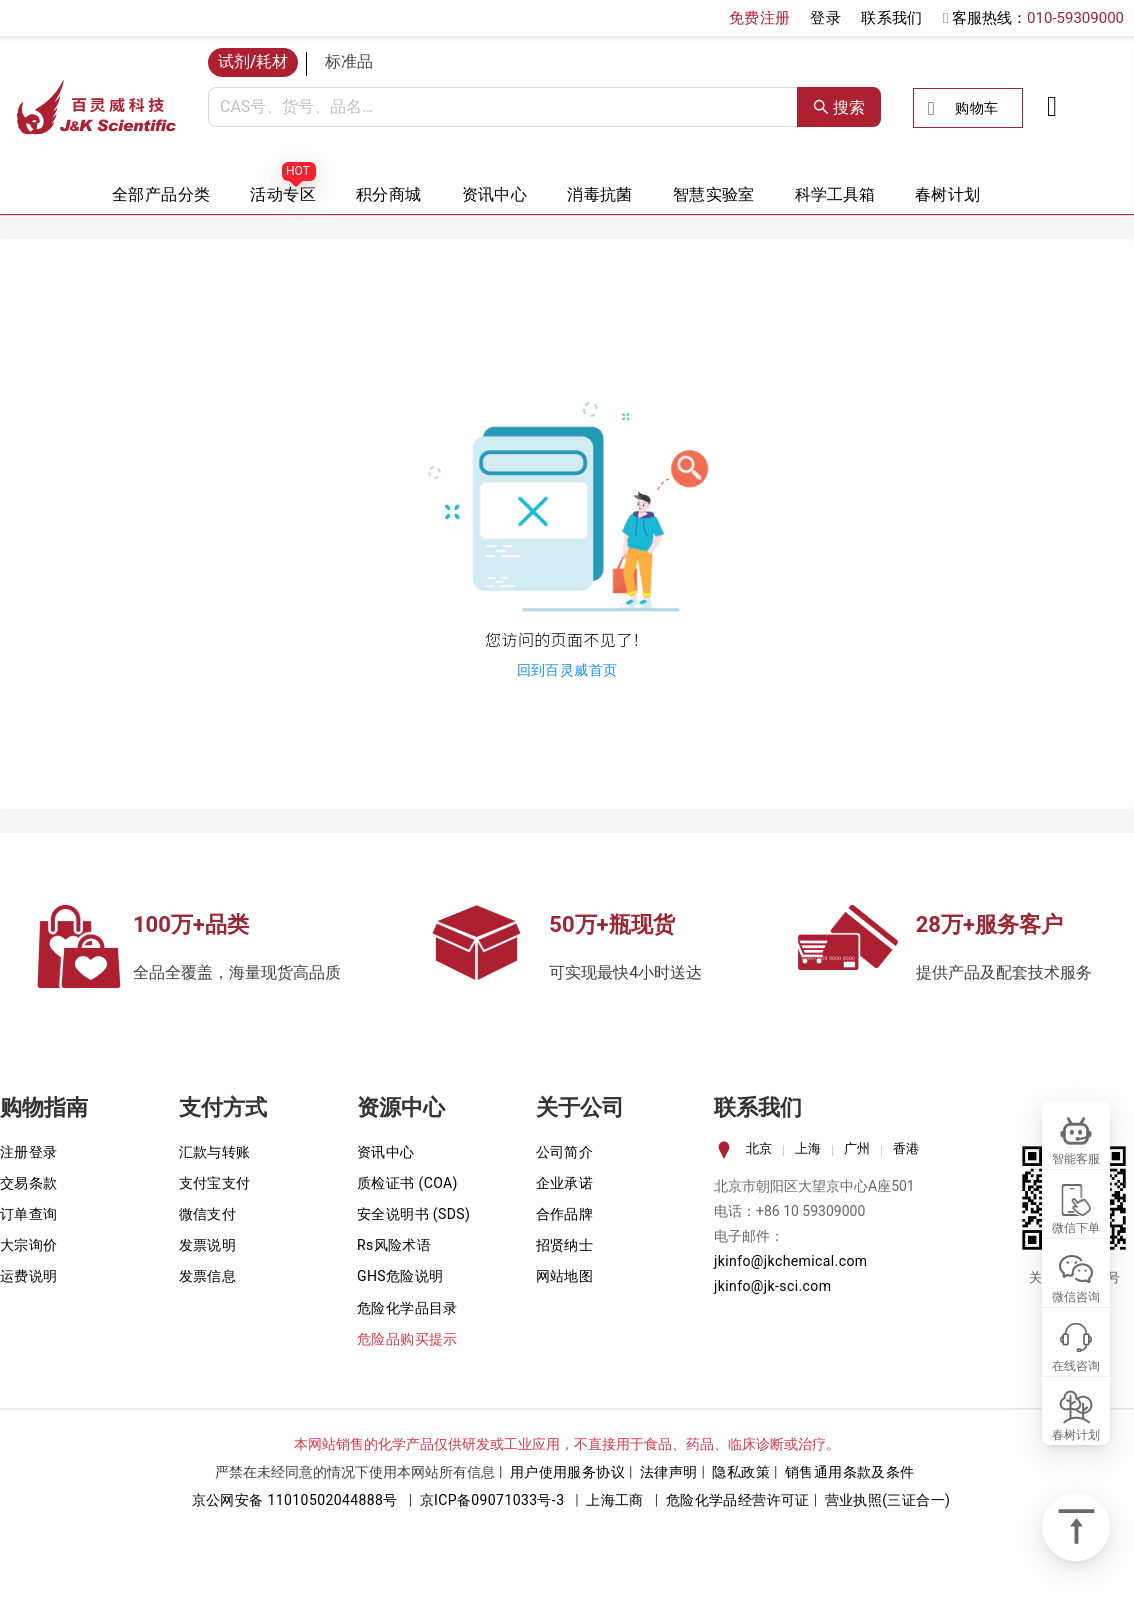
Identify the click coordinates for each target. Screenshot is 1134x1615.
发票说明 (208, 1245)
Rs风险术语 (394, 1245)
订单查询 (29, 1214)
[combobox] (503, 107)
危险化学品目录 (407, 1308)
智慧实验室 (714, 194)
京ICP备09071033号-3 (492, 1500)
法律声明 (669, 1472)
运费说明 (29, 1276)
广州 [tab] (857, 1148)
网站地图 (565, 1276)
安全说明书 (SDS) (413, 1214)
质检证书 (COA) (407, 1183)
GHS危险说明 (400, 1276)
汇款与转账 (215, 1152)
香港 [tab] (906, 1148)
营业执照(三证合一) (888, 1500)
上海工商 (615, 1500)
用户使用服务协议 (567, 1472)
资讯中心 (495, 194)
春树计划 (948, 194)
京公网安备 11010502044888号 (295, 1500)
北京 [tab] (759, 1148)
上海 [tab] (808, 1148)
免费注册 (760, 18)
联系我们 (892, 18)
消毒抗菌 (600, 194)
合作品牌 (565, 1214)
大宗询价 (29, 1245)
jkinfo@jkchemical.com (791, 1261)
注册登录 (29, 1152)
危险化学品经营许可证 (738, 1500)
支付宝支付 (215, 1183)
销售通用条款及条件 (850, 1472)
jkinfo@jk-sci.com (772, 1286)
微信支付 (208, 1214)
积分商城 (389, 194)
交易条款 (29, 1183)
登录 (825, 18)
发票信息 (208, 1276)
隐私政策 (741, 1472)
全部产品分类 (161, 194)
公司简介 (565, 1152)
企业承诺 (565, 1183)
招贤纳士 (565, 1245)
